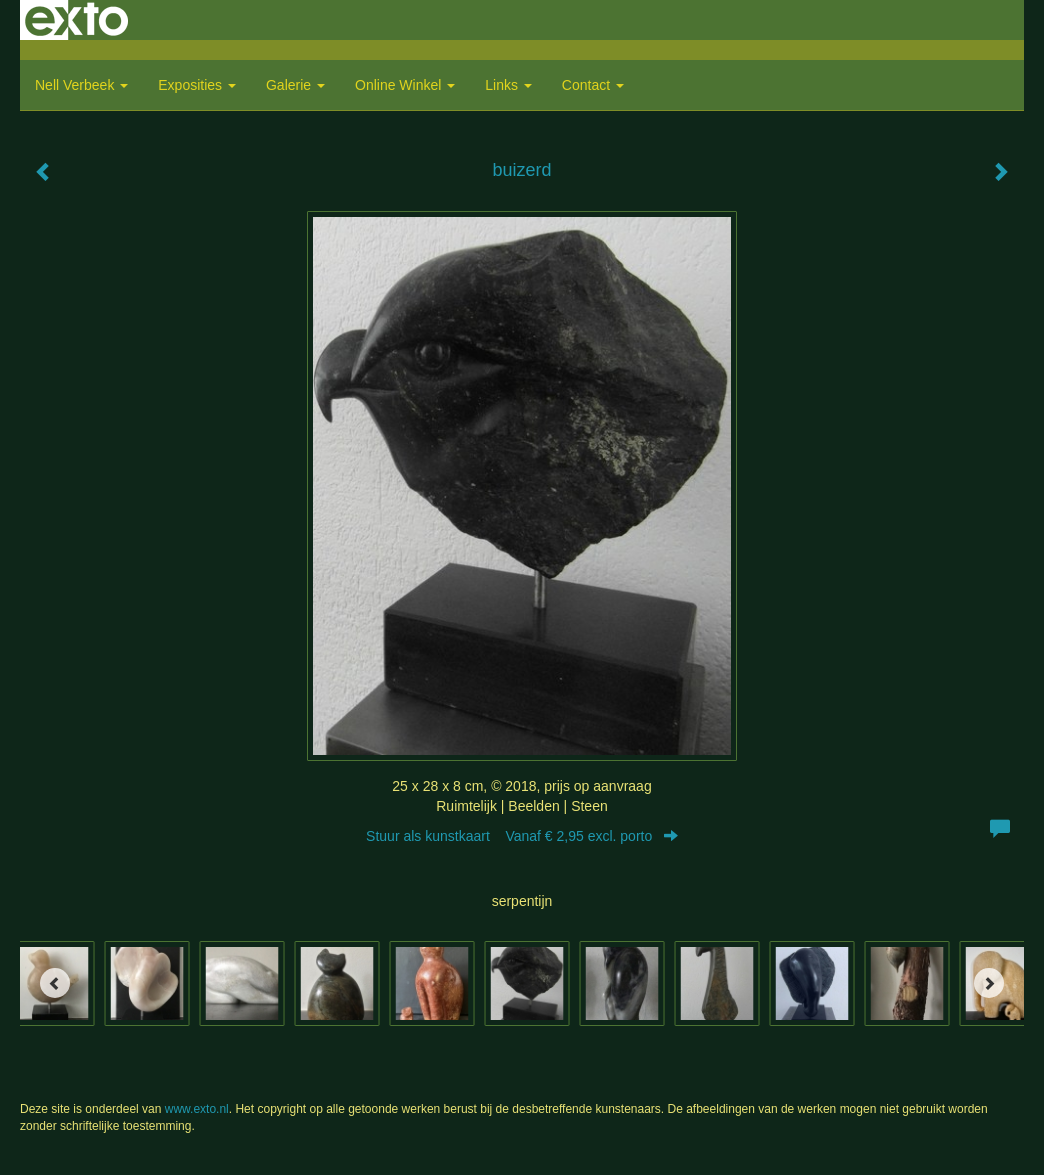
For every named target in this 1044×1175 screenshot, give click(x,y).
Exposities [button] (197, 85)
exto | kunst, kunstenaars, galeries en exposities (76, 20)
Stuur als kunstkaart (522, 836)
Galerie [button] (295, 85)
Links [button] (508, 85)
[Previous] (55, 983)
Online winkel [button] (405, 85)
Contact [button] (593, 85)
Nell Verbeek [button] (81, 85)
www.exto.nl (197, 1109)
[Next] (989, 983)
